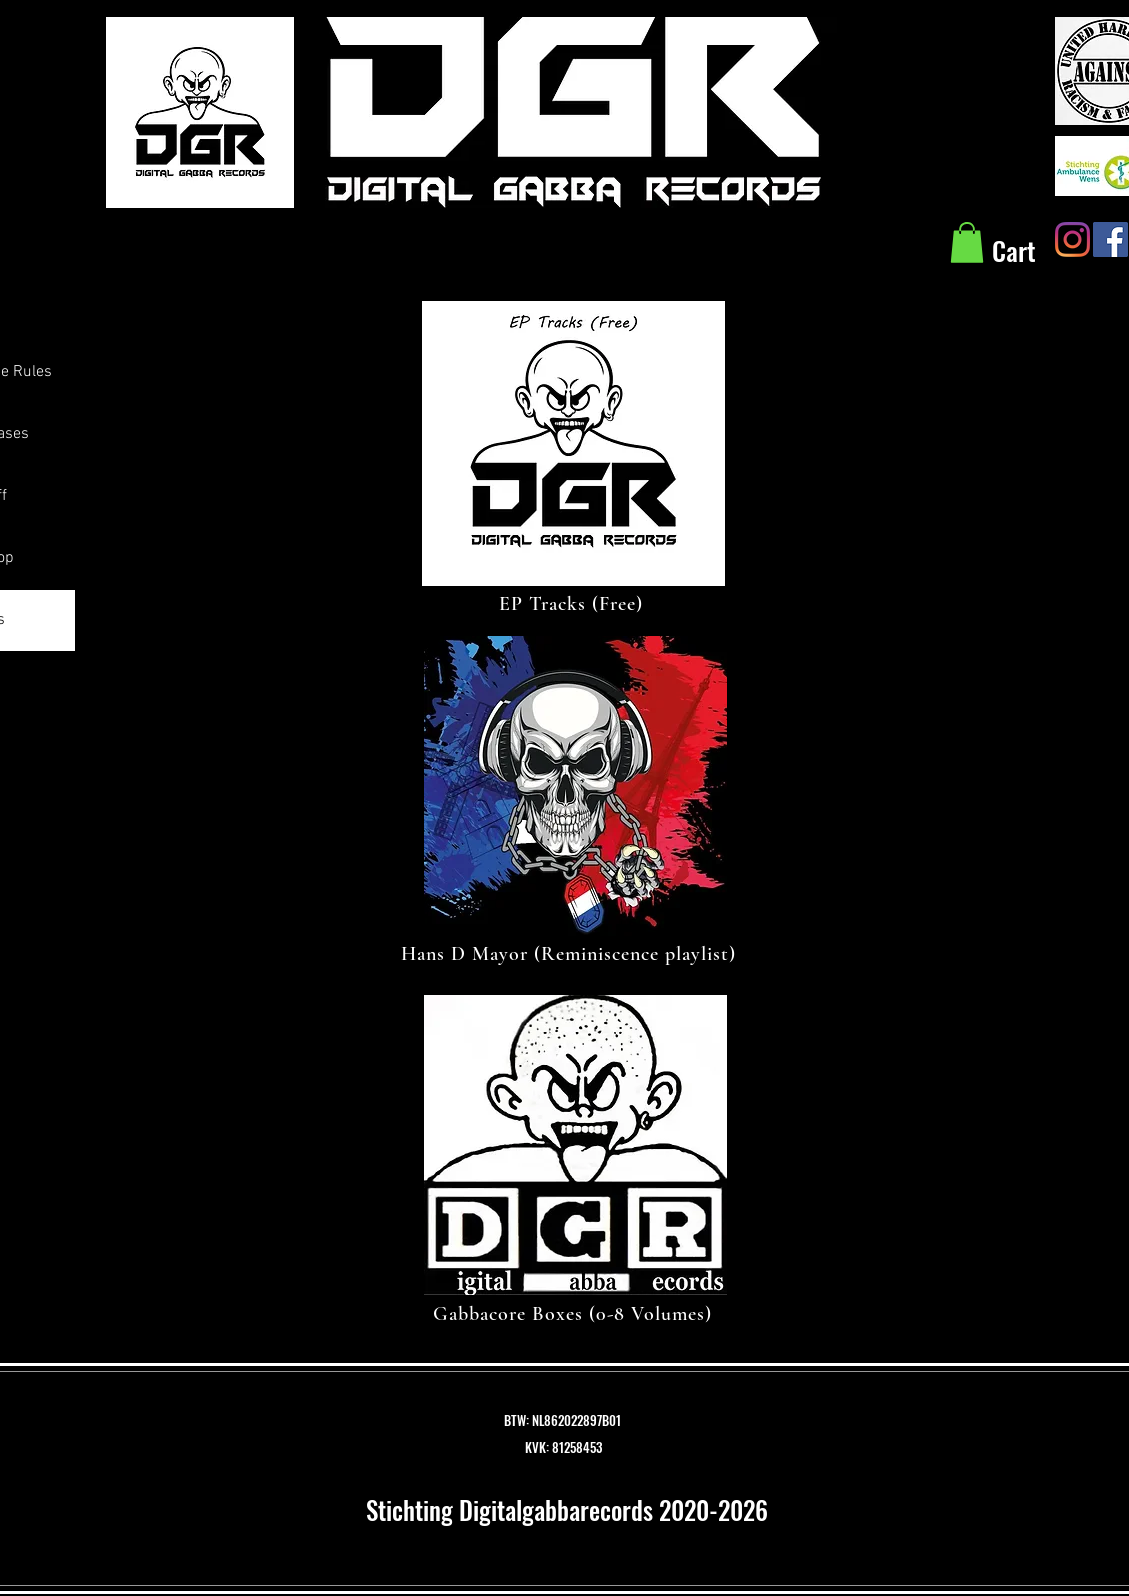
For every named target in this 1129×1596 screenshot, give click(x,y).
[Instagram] (1072, 239)
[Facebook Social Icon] (1110, 239)
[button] (967, 242)
